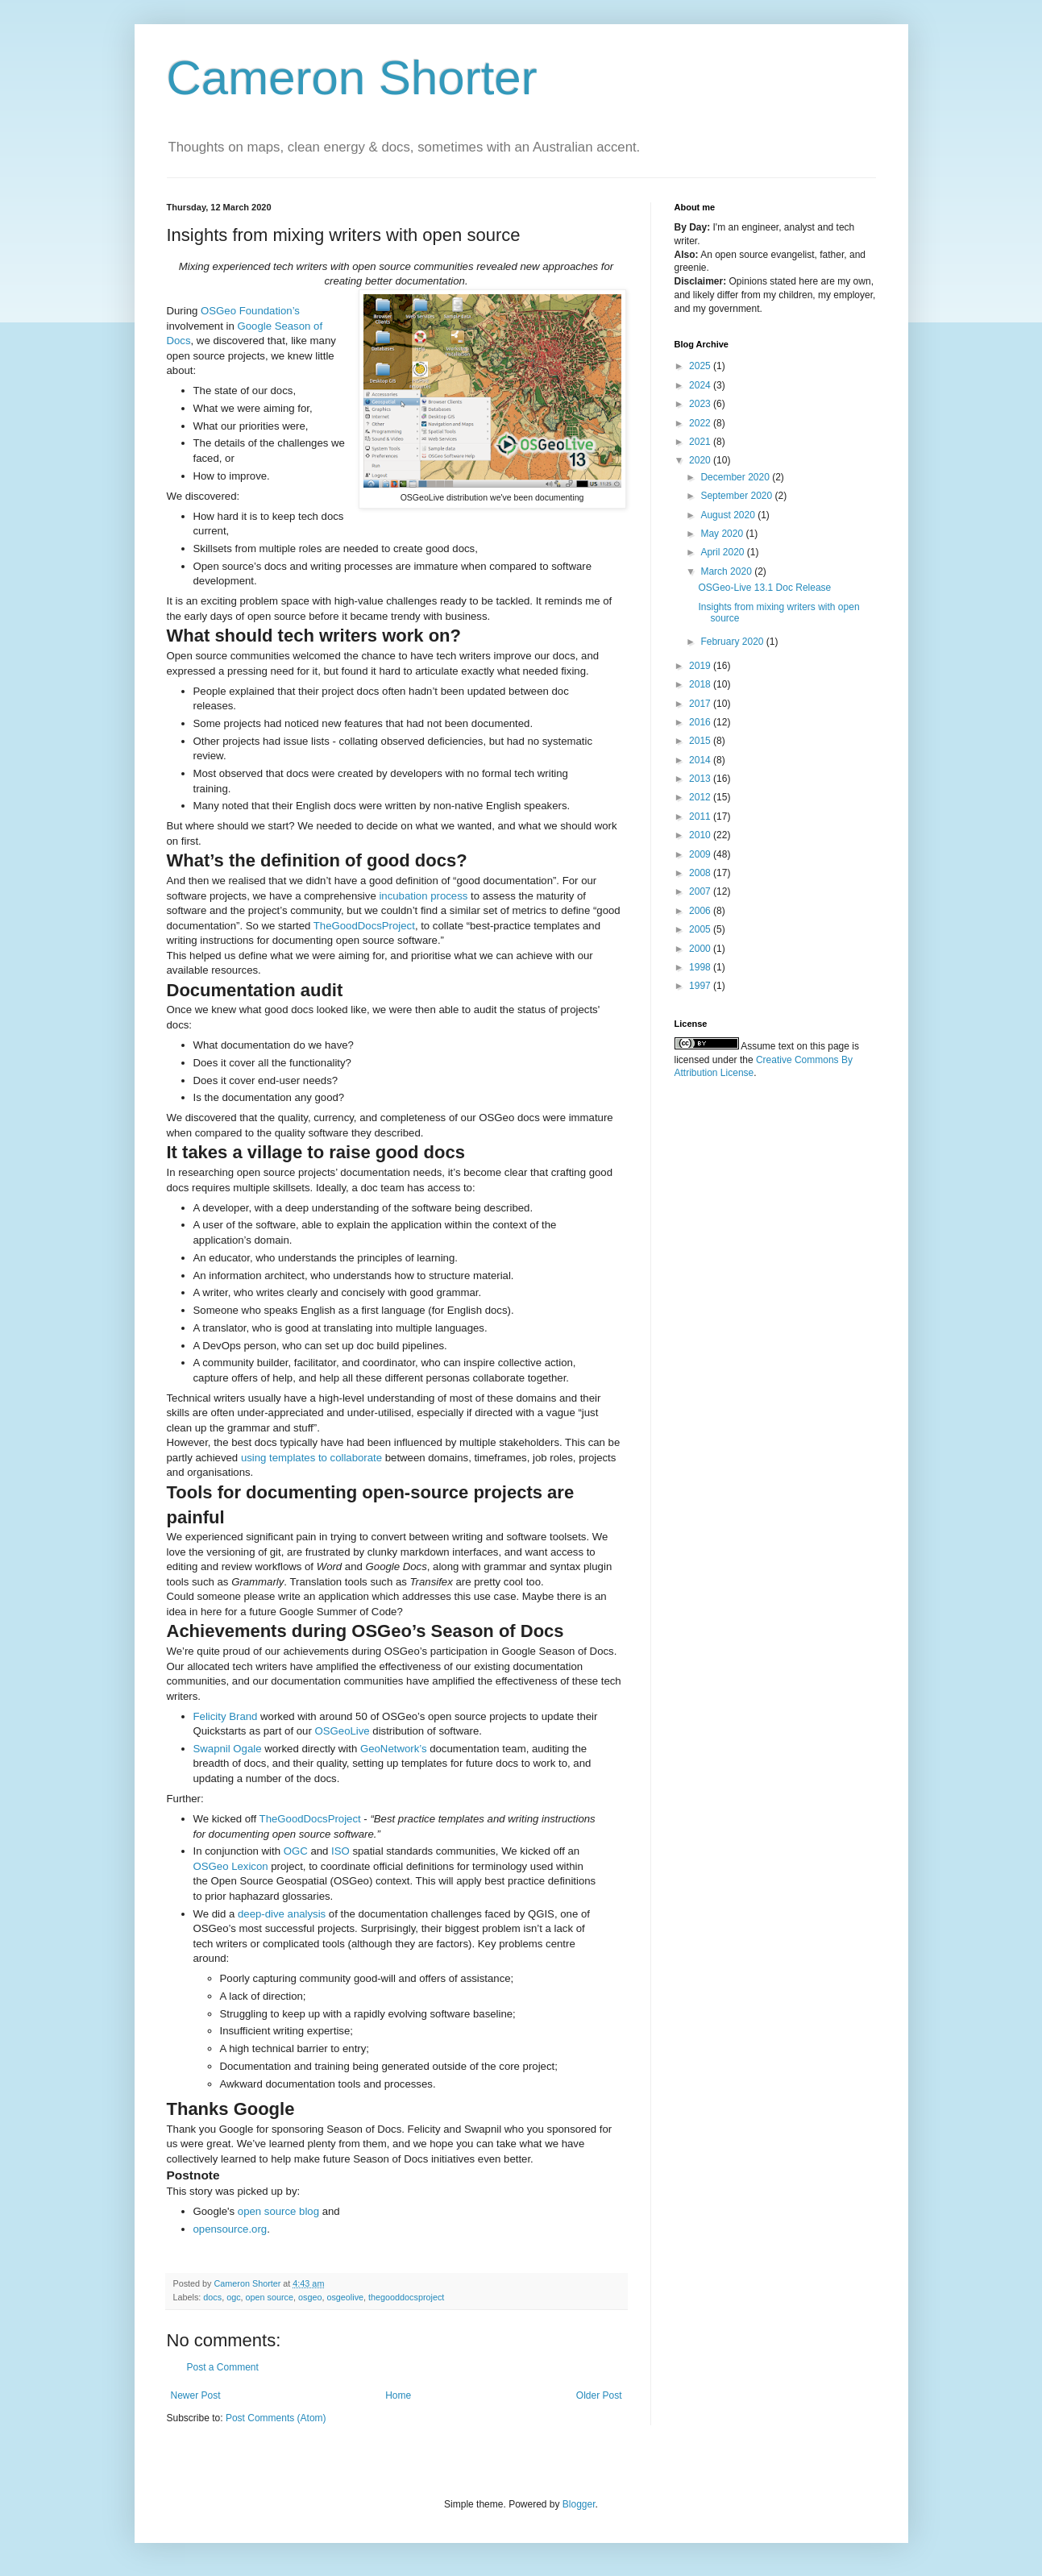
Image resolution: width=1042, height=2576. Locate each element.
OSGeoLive (341, 1731)
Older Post (599, 2395)
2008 (701, 873)
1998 (701, 967)
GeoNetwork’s (393, 1749)
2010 (701, 835)
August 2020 (729, 515)
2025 (701, 366)
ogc (233, 2297)
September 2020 (737, 495)
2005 (701, 929)
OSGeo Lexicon (230, 1866)
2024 (701, 385)
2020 (701, 460)
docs (212, 2297)
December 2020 (736, 477)
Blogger (579, 2504)
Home (398, 2395)
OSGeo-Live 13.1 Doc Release (764, 587)
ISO (340, 1851)
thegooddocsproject (406, 2297)
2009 (701, 854)
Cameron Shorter (352, 78)
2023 (701, 403)
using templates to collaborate (311, 1458)
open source (269, 2297)
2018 (701, 684)
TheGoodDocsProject (364, 926)
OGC (296, 1851)
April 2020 (723, 552)
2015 (701, 740)
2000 (701, 948)
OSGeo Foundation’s (250, 311)
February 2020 (733, 641)
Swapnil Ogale (227, 1749)
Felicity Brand (225, 1716)
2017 (701, 703)
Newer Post (196, 2395)
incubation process (423, 896)
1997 (701, 985)
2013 (701, 778)
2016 (701, 722)
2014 (701, 760)
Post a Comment (223, 2367)
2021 (701, 441)
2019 (701, 665)
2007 (701, 891)
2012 (701, 797)
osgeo (310, 2297)
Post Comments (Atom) (276, 2418)
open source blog (278, 2211)
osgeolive (344, 2297)
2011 (701, 816)
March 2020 (727, 571)
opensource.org (230, 2229)
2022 (701, 423)
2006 (701, 910)
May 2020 (722, 533)
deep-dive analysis (282, 1914)
